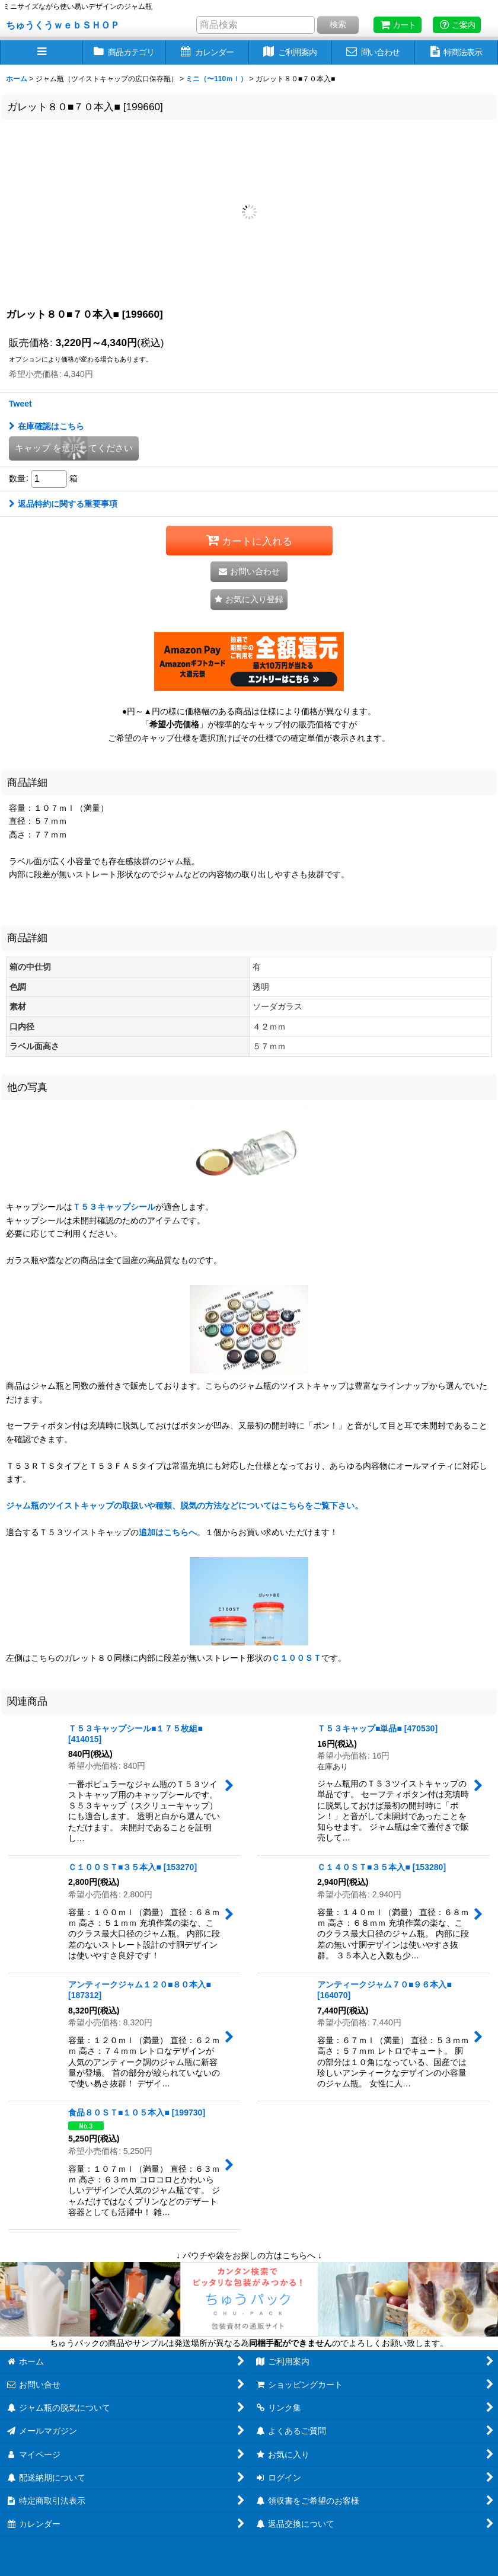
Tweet (20, 403)
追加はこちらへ (168, 1532)
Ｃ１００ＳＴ (296, 1658)
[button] (41, 52)
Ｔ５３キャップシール (113, 1207)
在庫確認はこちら (46, 426)
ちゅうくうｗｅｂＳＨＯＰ (63, 25)
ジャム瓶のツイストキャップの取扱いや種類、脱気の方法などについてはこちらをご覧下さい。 (184, 1505)
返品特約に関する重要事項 (63, 504)
